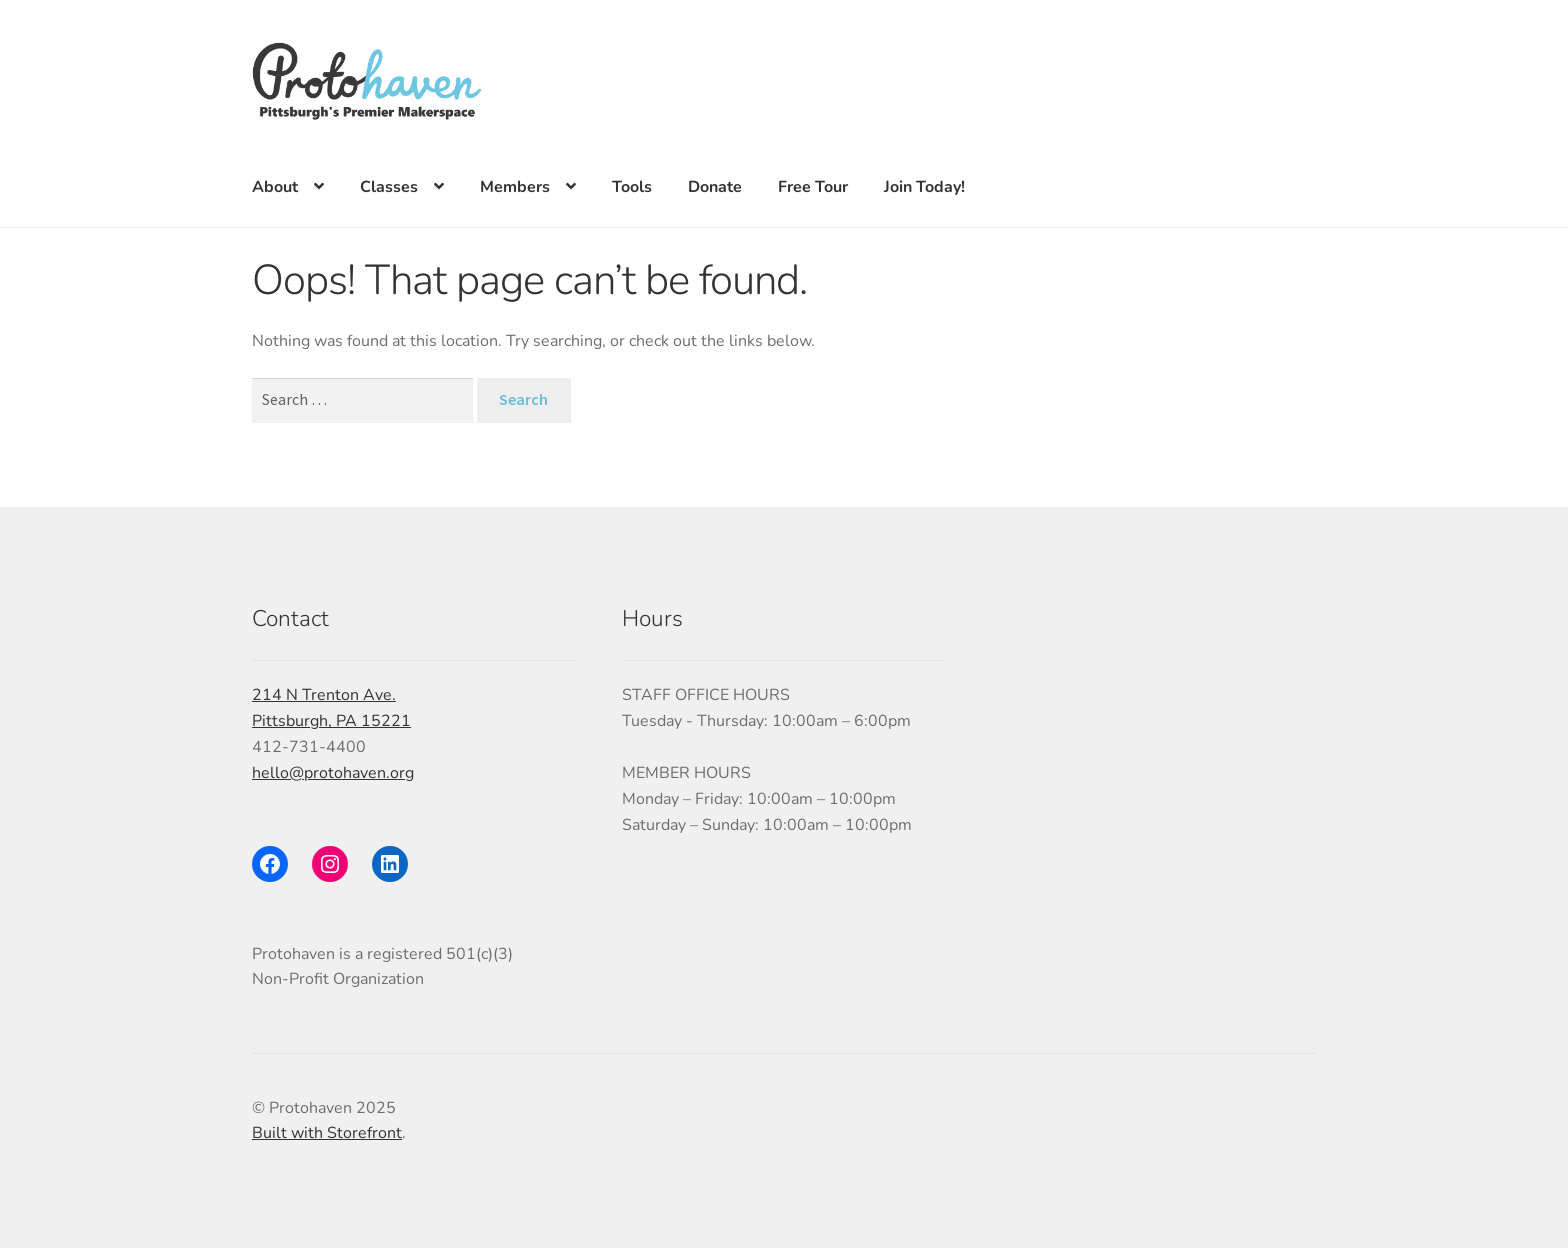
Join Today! (924, 187)
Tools (632, 187)
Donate (715, 187)
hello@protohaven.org (333, 773)
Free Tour (813, 187)
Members (515, 187)
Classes (389, 187)
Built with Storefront (327, 1133)
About (275, 187)
